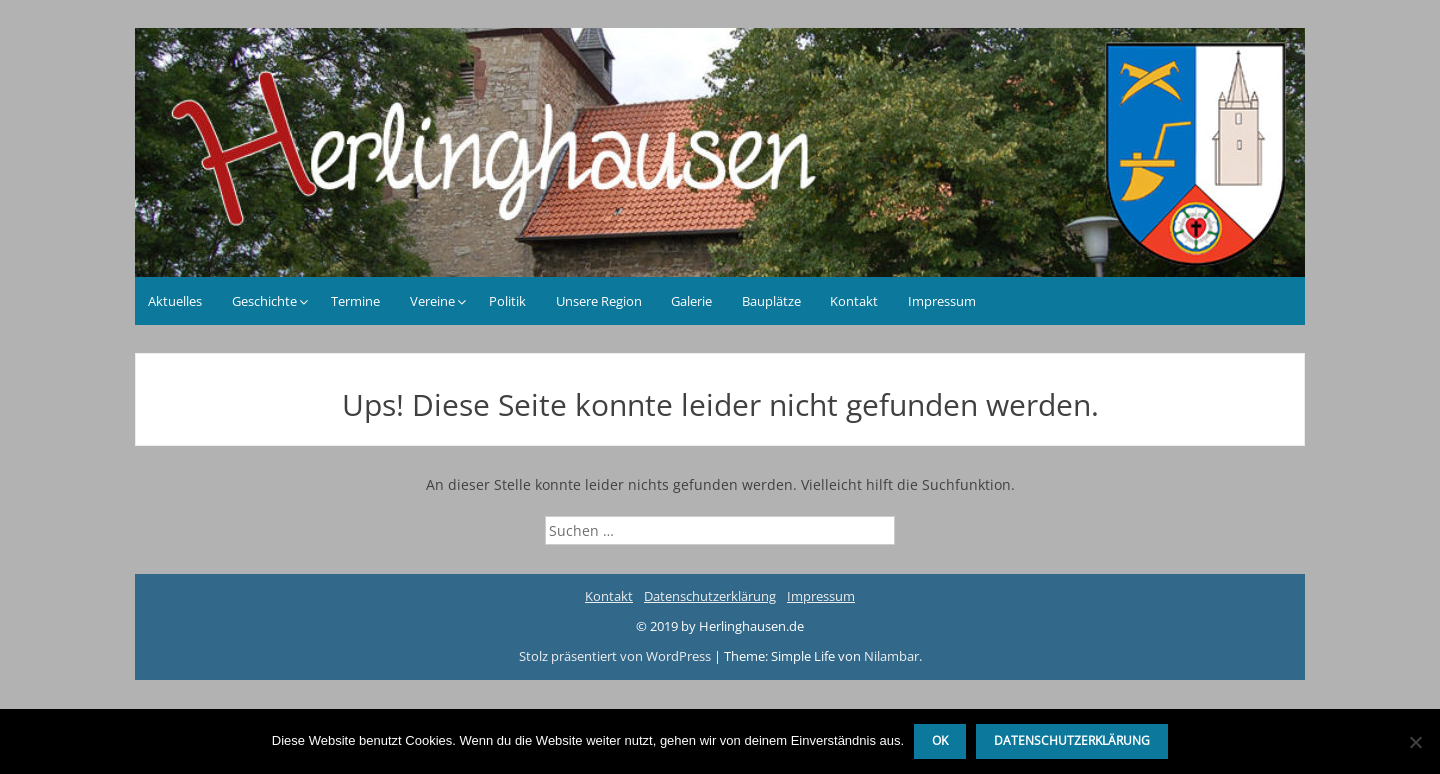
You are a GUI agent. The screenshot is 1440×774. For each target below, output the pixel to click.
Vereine (432, 301)
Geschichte (264, 301)
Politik (507, 301)
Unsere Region (599, 301)
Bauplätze (771, 301)
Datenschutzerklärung (710, 596)
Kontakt (854, 301)
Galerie (691, 301)
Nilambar (891, 656)
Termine (355, 301)
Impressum (942, 301)
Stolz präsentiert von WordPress (616, 656)
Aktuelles (175, 301)
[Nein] (1415, 742)
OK (940, 740)
